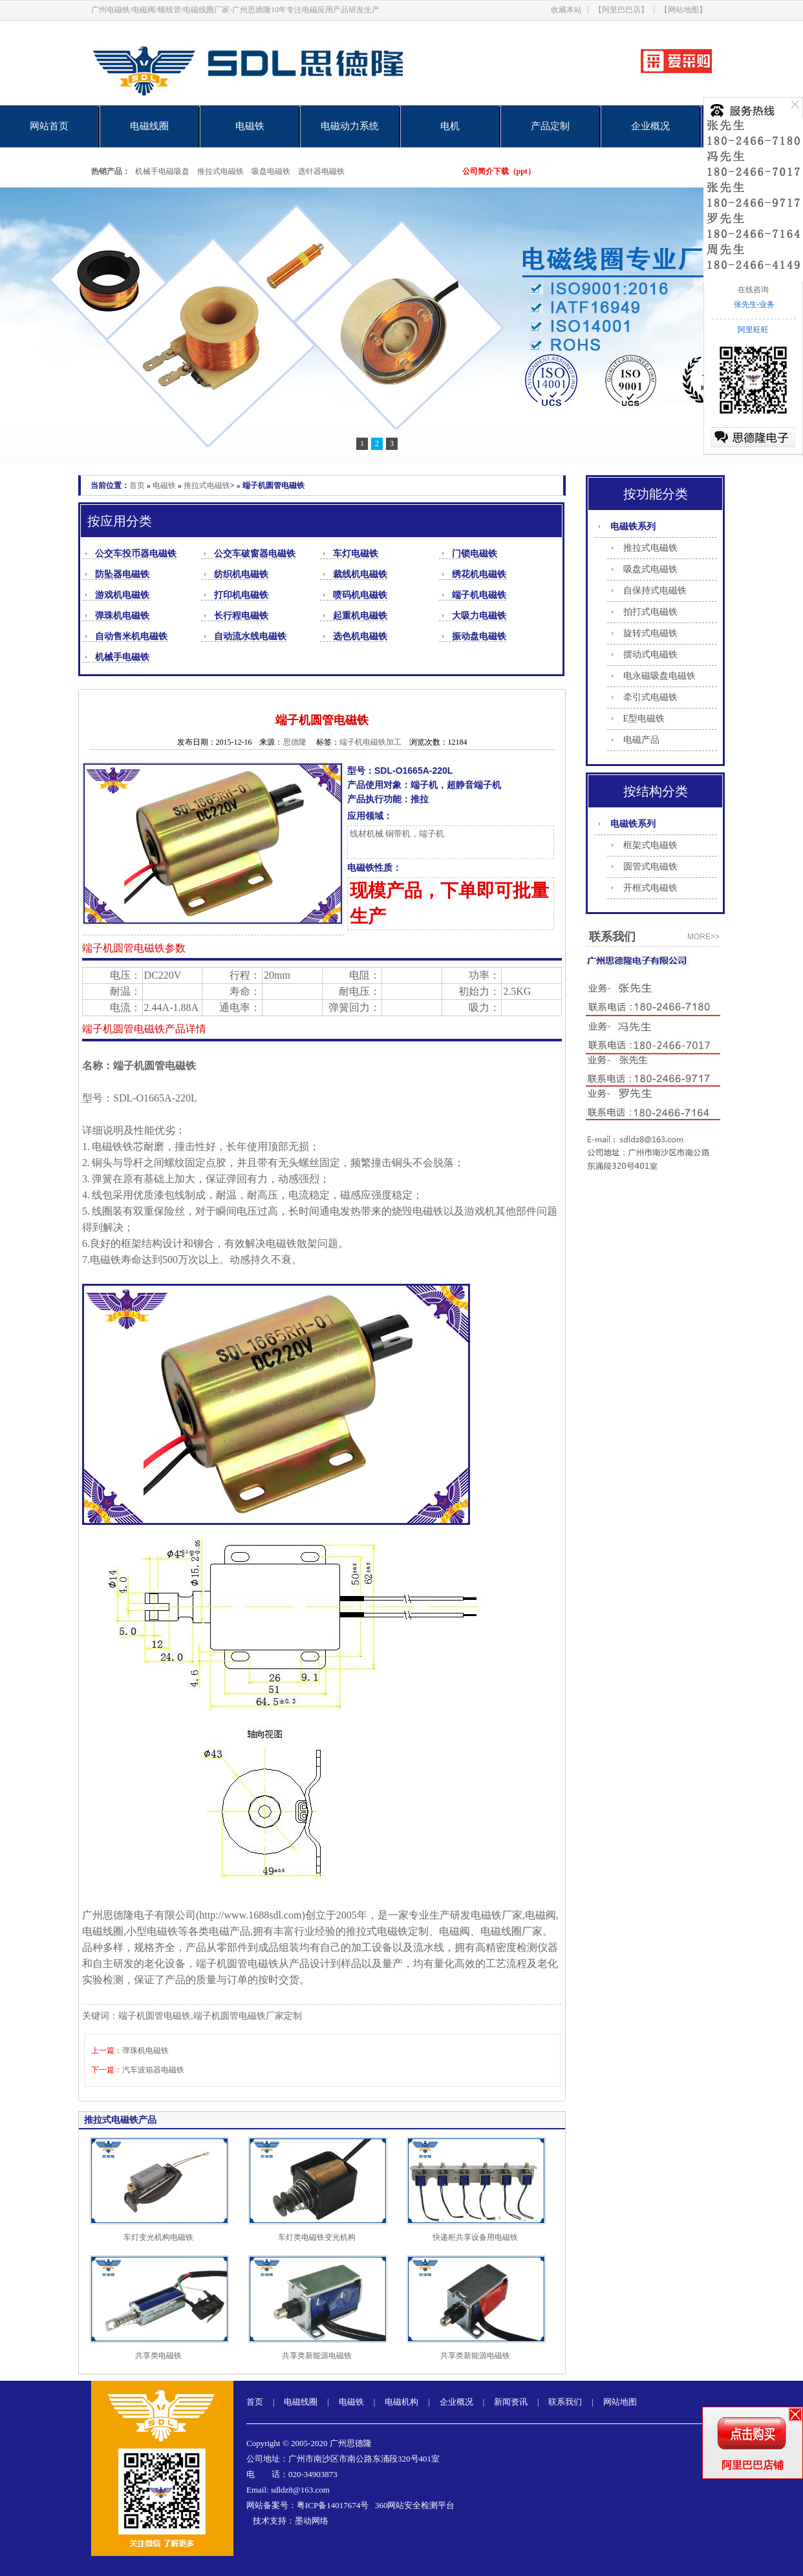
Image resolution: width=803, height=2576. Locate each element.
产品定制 (550, 126)
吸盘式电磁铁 (650, 569)
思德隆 (294, 742)
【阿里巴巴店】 (621, 9)
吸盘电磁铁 (271, 171)
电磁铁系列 (633, 526)
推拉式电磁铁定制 (387, 1931)
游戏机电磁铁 (122, 595)
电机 (450, 126)
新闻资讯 (511, 2402)
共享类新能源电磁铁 (317, 2355)
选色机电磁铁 (360, 636)
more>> (703, 936)
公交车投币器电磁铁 (136, 554)
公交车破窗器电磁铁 (254, 554)
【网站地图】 (683, 9)
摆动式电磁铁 (650, 654)
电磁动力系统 (350, 126)
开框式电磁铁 (650, 888)
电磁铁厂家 (496, 1915)
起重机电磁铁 (360, 616)
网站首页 (49, 126)
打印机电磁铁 (241, 595)
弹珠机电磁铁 (122, 616)
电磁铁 (249, 126)
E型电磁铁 (644, 718)
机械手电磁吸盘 (162, 171)
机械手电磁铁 (122, 657)
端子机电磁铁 (479, 595)
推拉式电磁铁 (220, 171)
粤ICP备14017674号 (333, 2505)
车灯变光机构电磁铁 (158, 2237)
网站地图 (620, 2402)
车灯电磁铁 (355, 554)
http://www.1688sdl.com (250, 1915)
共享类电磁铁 (158, 2355)
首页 (137, 485)
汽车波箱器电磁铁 (153, 2069)
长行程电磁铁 (241, 616)
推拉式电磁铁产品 (120, 2120)
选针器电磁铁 (321, 171)
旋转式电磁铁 (650, 633)
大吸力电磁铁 (479, 616)
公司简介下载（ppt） (498, 171)
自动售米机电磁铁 (131, 636)
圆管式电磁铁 (650, 866)
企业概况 (650, 126)
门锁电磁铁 (474, 554)
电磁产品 (641, 740)
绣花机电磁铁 (479, 574)
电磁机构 (401, 2402)
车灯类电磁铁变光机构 (317, 2237)
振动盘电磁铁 (479, 636)
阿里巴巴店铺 (753, 2465)
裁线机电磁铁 (360, 574)
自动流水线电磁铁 (250, 636)
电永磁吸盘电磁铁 (659, 676)
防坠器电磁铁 (122, 574)
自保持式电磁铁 (655, 590)
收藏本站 (566, 9)
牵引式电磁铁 (650, 697)
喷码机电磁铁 (360, 595)
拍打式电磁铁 (650, 612)
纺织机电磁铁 (241, 574)
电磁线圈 (149, 126)
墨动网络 (311, 2521)
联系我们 (565, 2402)
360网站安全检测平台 (415, 2505)
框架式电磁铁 (650, 845)
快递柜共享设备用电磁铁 (475, 2237)
